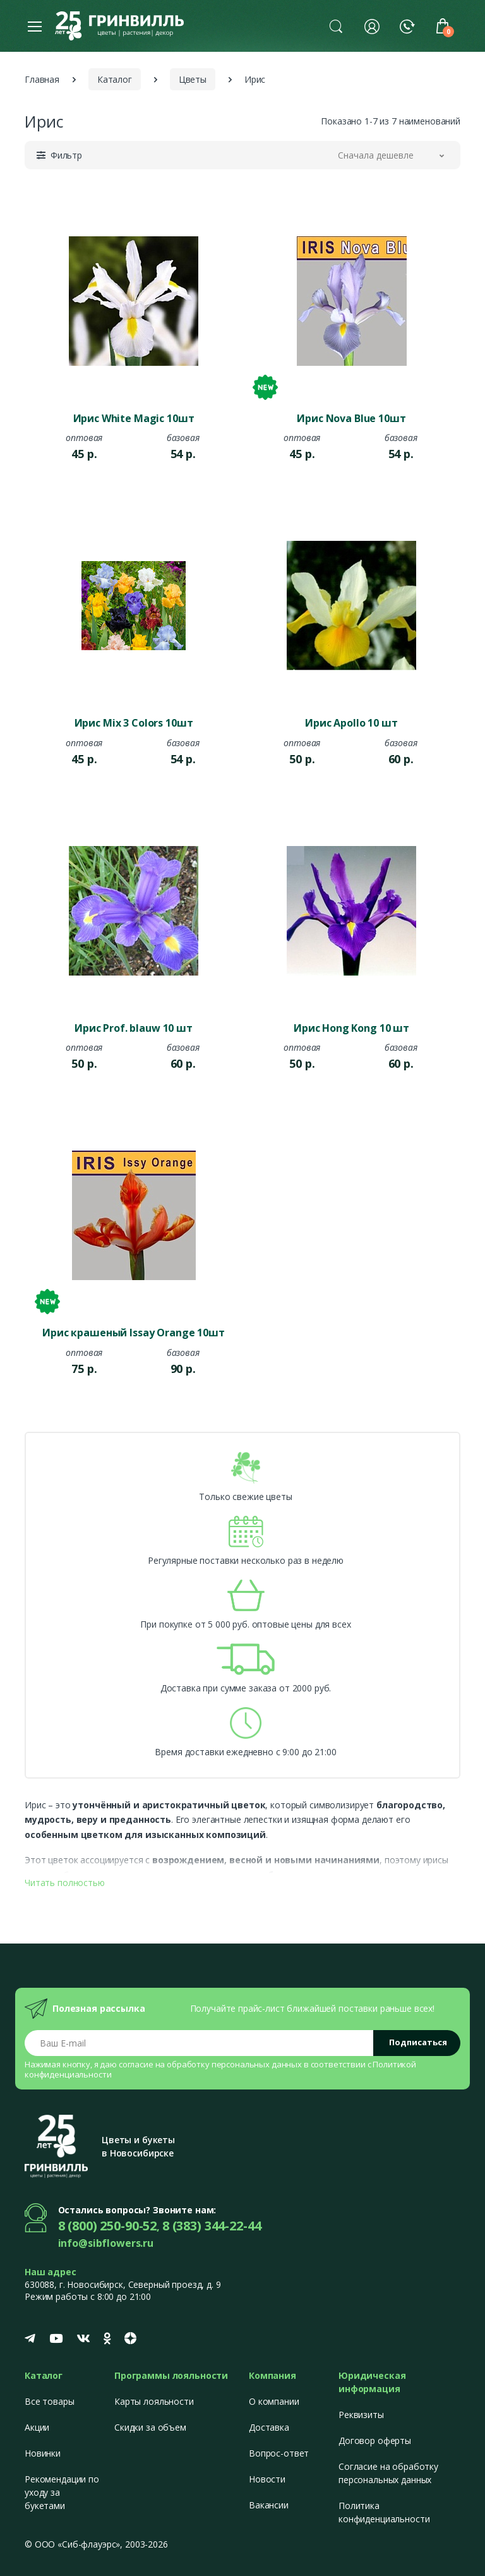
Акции (37, 2427)
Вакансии (269, 2505)
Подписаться (418, 2042)
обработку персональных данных (234, 2064)
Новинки (43, 2453)
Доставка (269, 2427)
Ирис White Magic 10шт (134, 418)
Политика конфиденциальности (383, 2512)
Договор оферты (374, 2440)
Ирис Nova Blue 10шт (351, 418)
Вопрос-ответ (279, 2453)
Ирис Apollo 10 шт (351, 723)
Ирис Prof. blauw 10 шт (134, 1028)
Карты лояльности (154, 2401)
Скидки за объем (150, 2427)
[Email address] (199, 2043)
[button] (336, 26)
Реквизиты (361, 2415)
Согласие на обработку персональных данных (388, 2473)
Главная (42, 79)
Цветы (193, 79)
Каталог (114, 79)
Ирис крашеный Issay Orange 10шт (133, 1332)
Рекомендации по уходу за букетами (62, 2492)
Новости (267, 2479)
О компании (274, 2401)
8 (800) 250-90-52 (107, 2225)
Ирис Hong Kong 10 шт (351, 1028)
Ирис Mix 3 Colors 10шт (134, 723)
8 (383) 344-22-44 (211, 2225)
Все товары (50, 2401)
